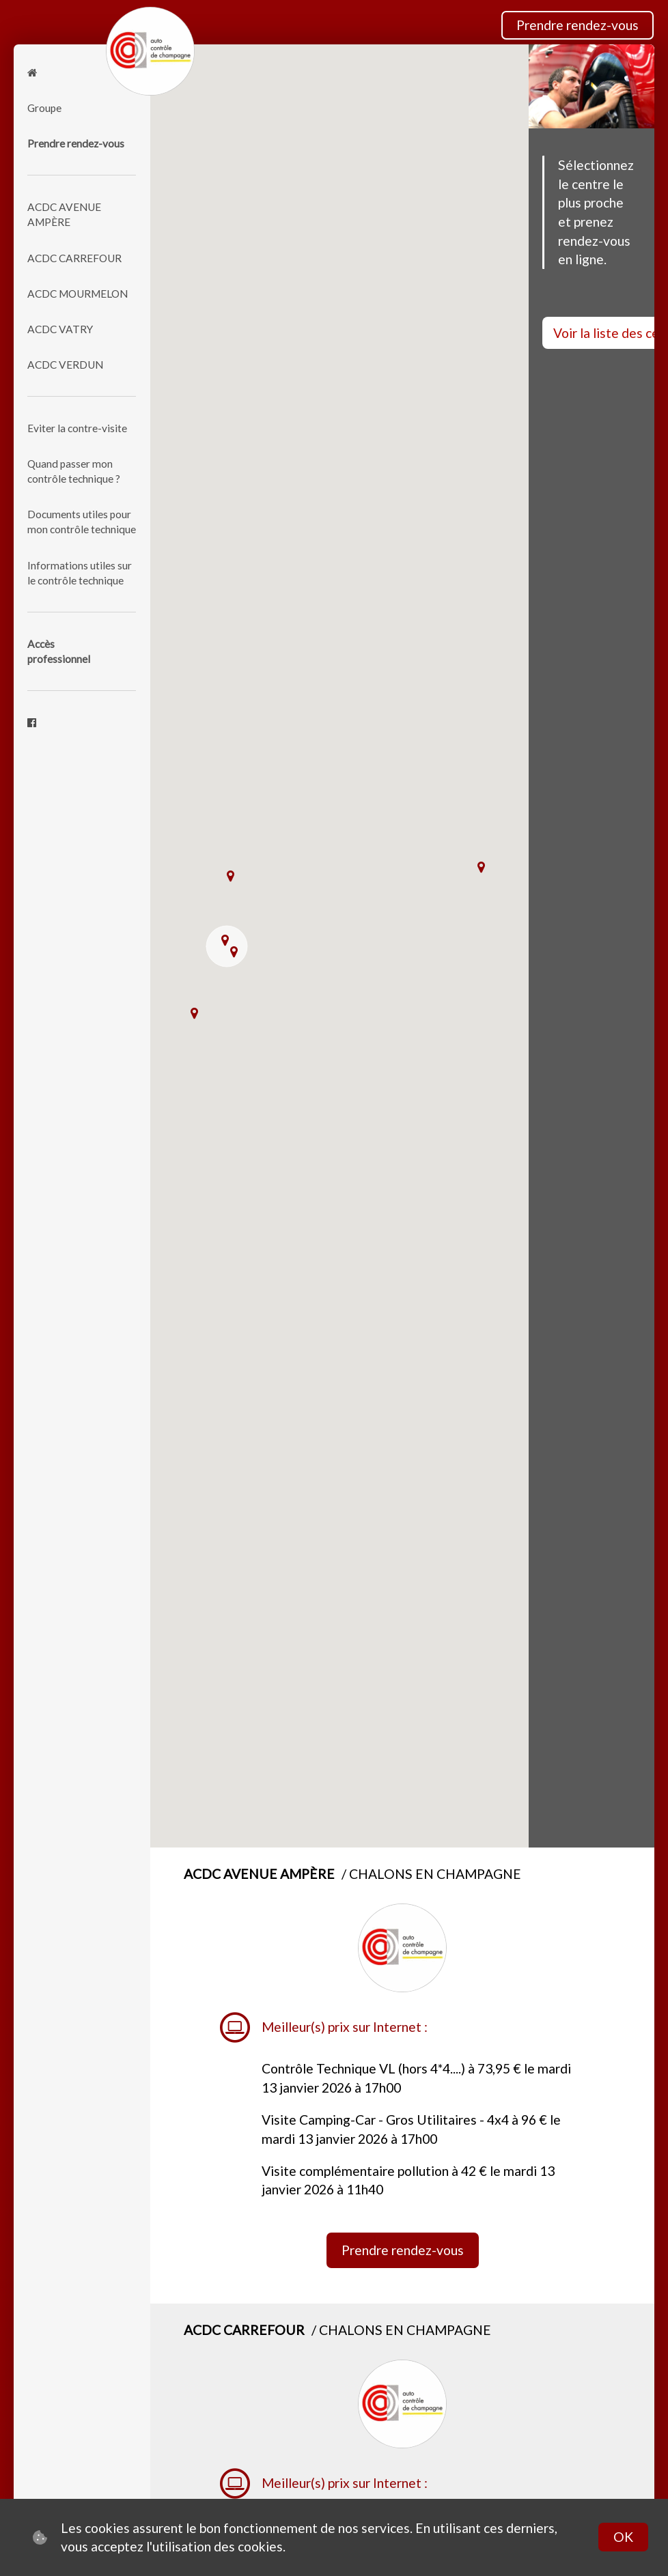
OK (623, 2537)
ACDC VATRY (60, 329)
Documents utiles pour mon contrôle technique (81, 521)
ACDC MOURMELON (77, 293)
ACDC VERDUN (65, 364)
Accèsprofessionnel (58, 651)
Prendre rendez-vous (577, 25)
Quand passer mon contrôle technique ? (73, 471)
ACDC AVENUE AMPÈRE (64, 214)
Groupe (44, 108)
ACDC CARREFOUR (74, 258)
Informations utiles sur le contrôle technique (79, 572)
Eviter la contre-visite (77, 428)
